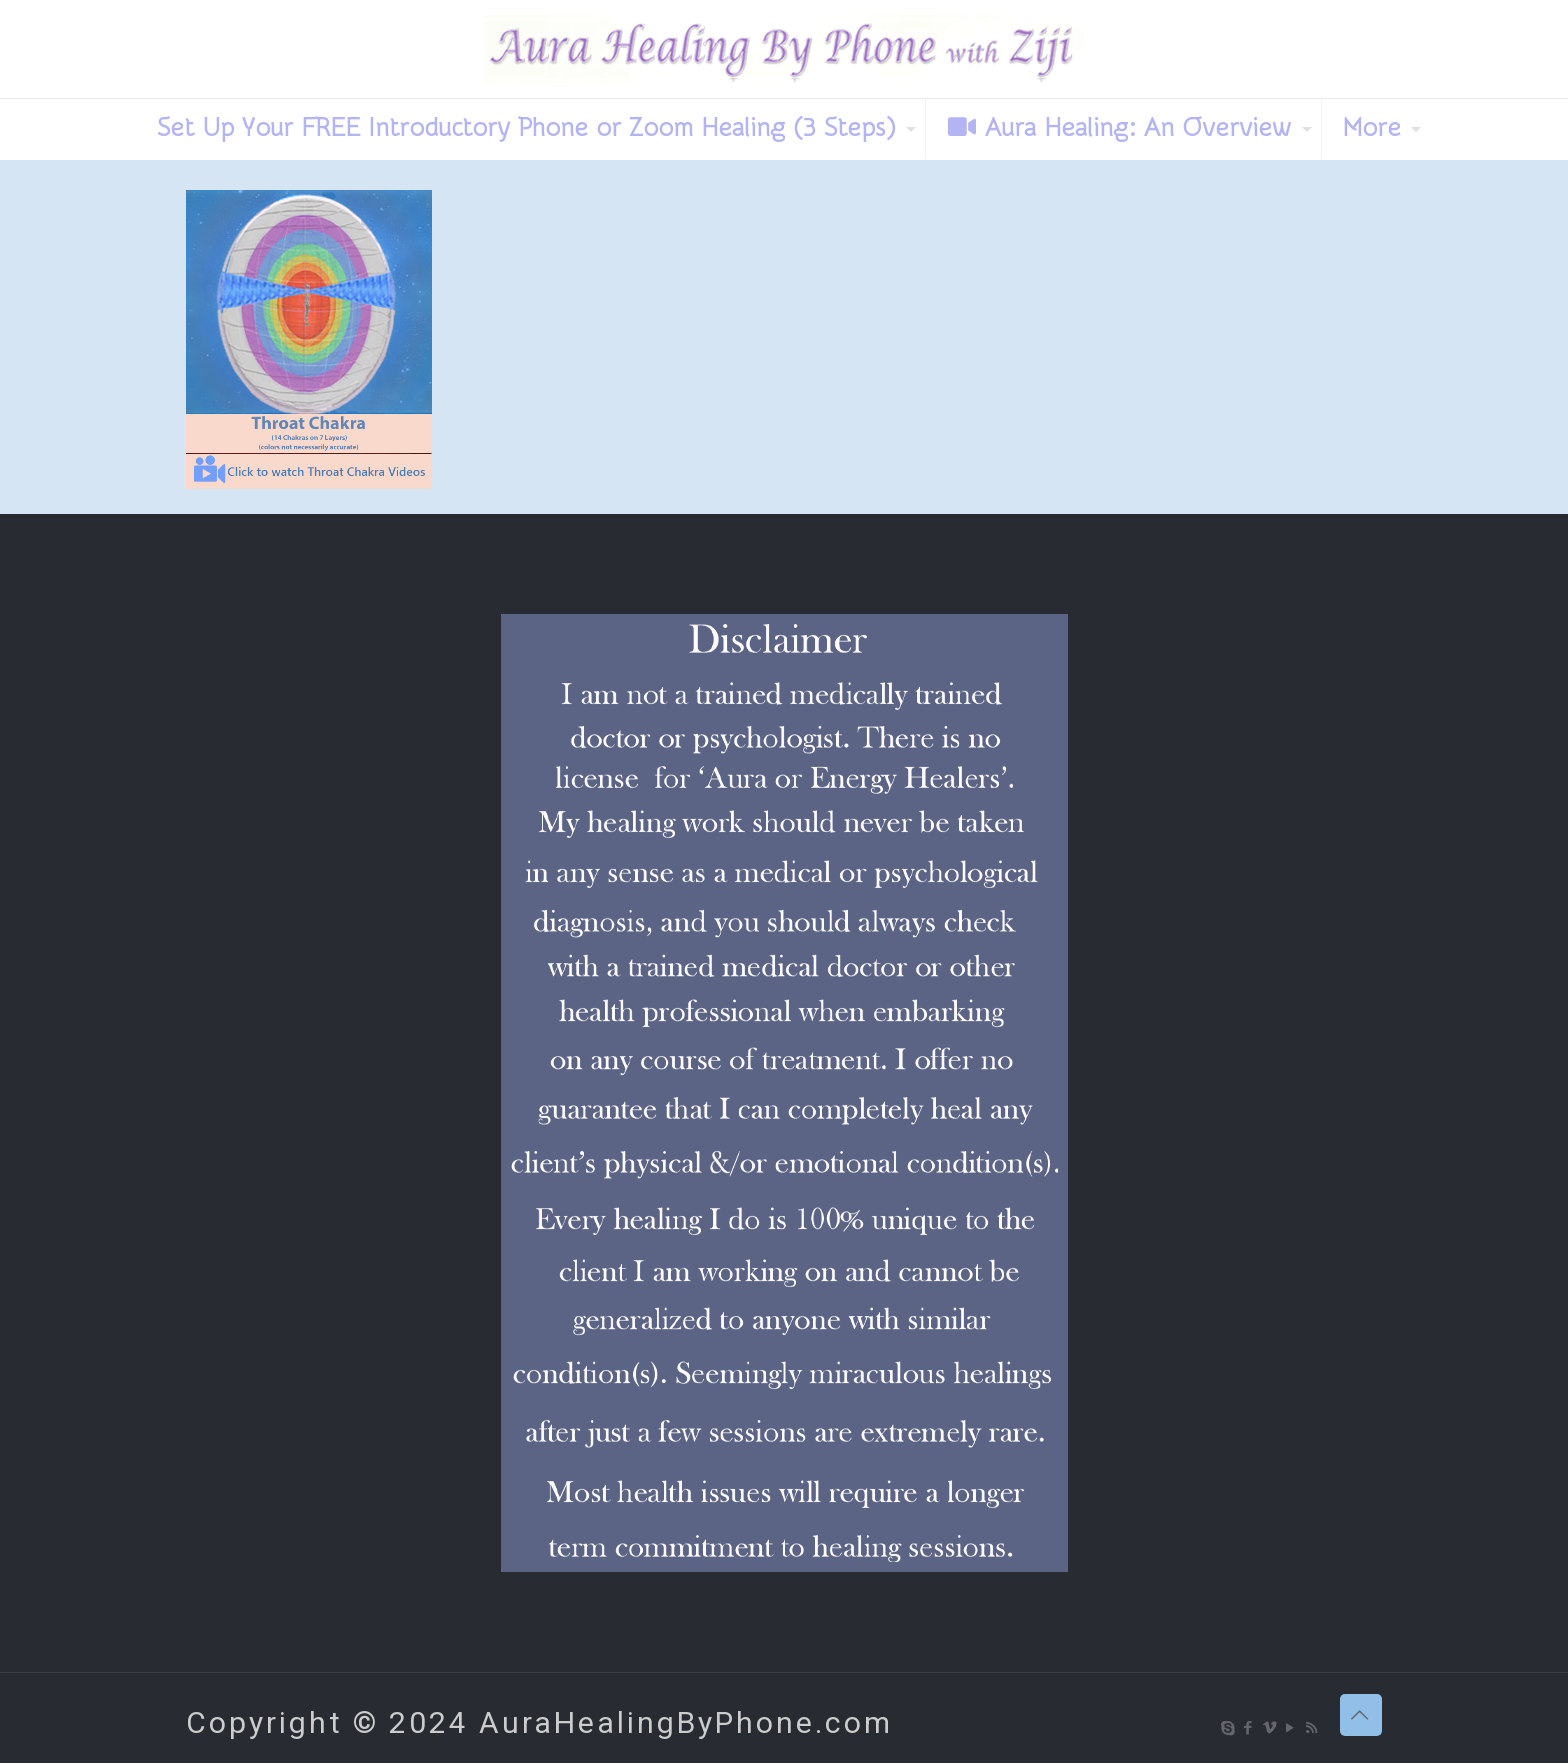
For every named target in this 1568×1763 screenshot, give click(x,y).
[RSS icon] (1312, 1728)
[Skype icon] (1228, 1728)
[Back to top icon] (1361, 1715)
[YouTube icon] (1291, 1728)
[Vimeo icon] (1270, 1728)
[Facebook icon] (1249, 1728)
